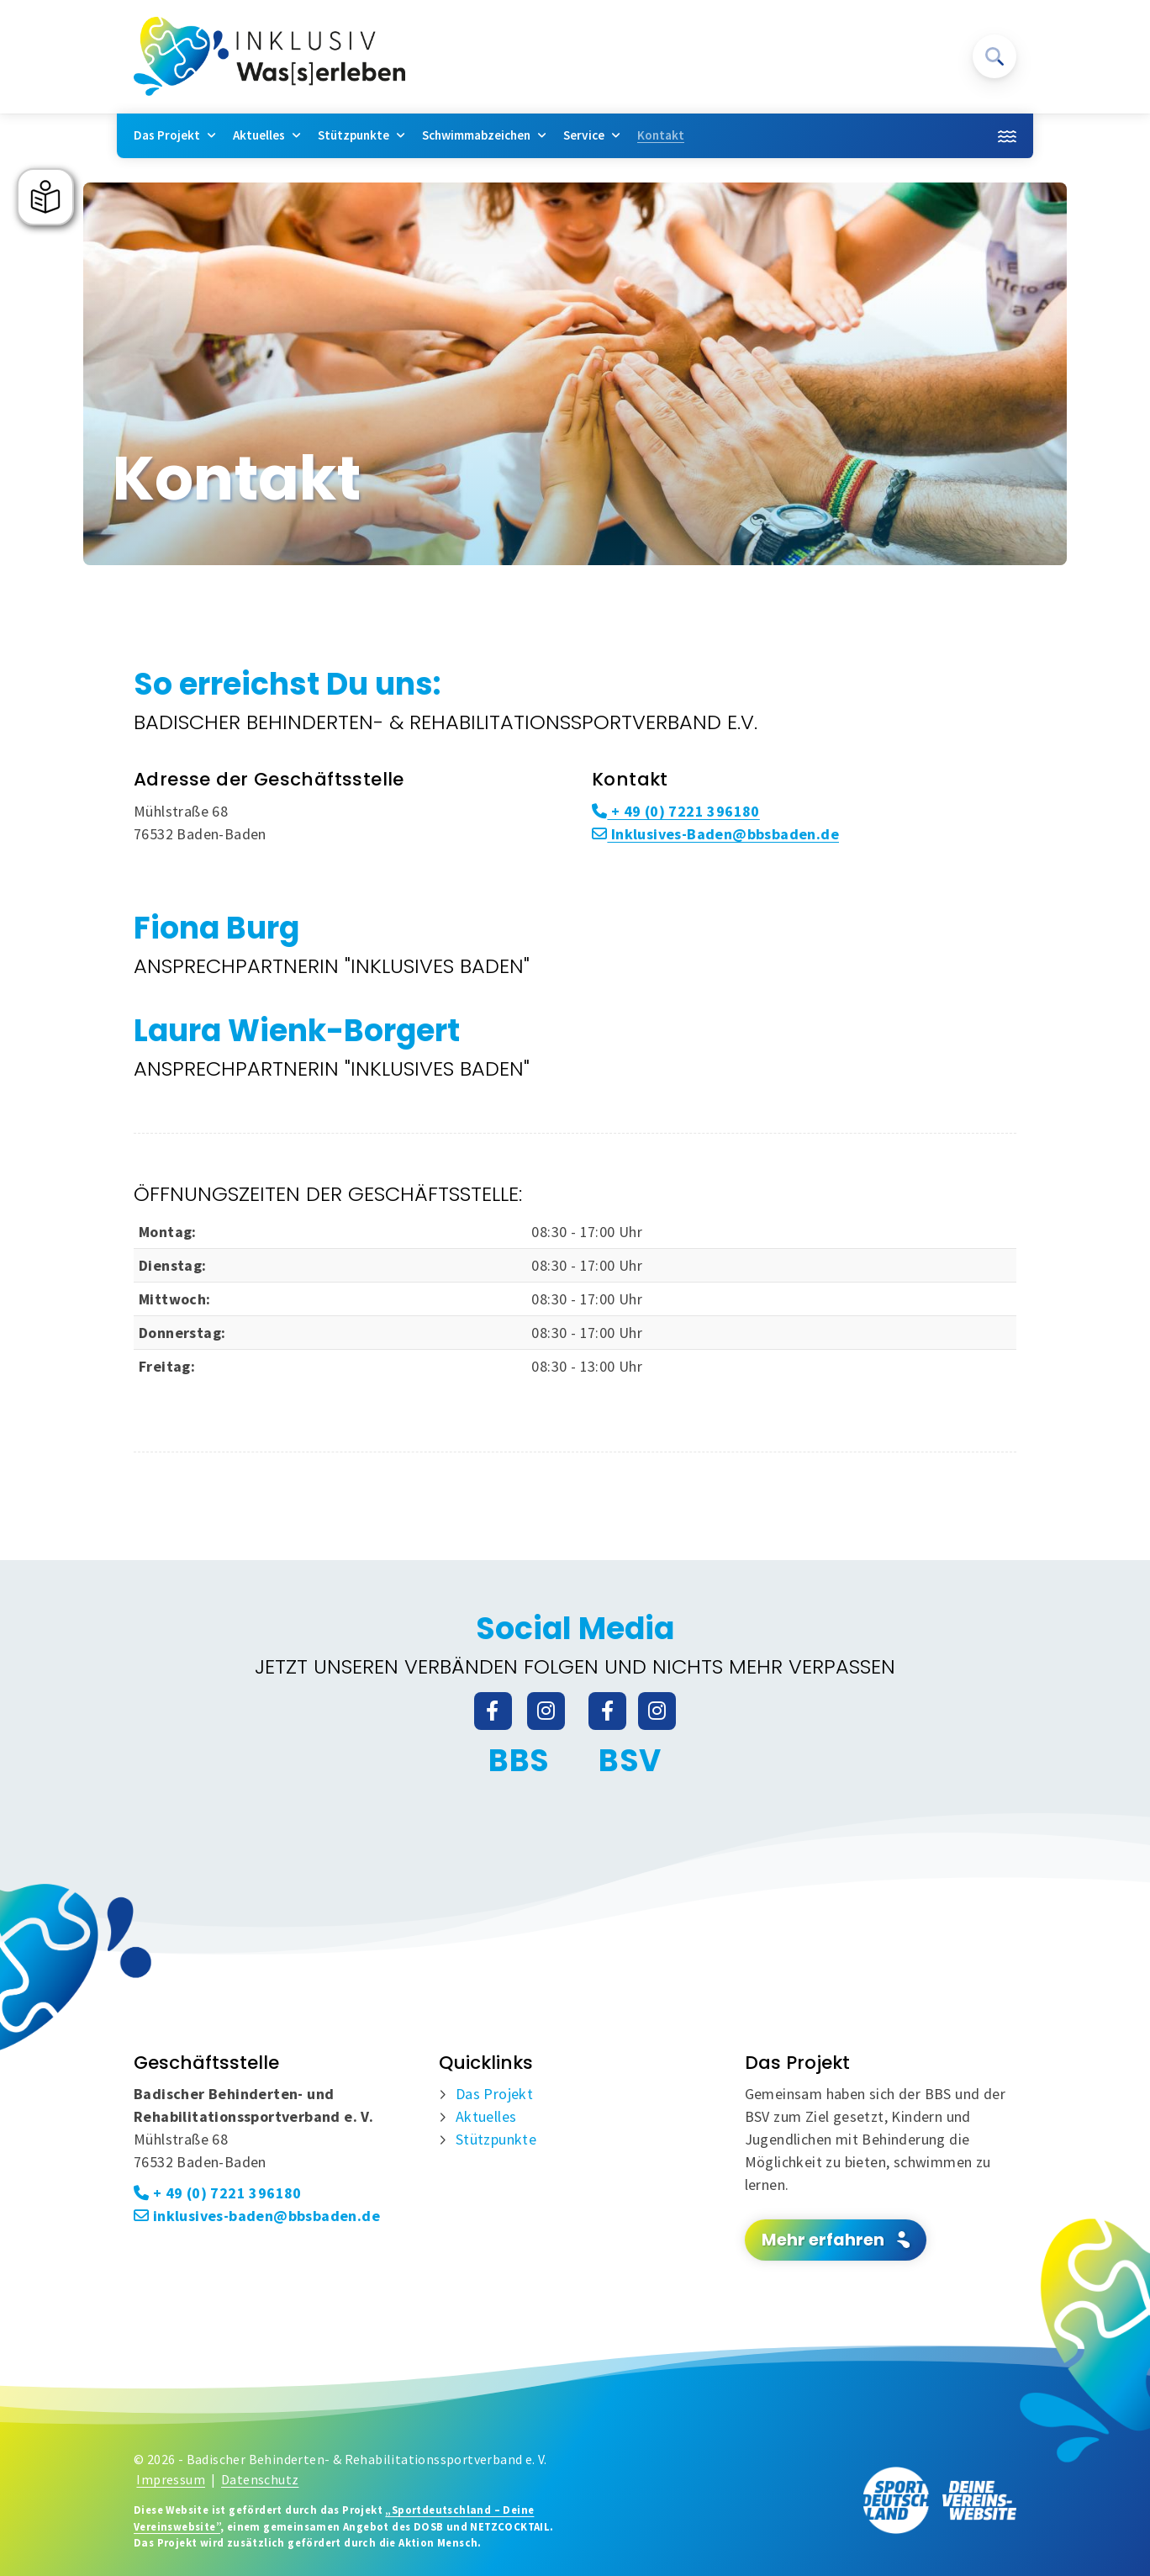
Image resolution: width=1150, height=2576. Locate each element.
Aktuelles (259, 135)
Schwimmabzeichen (476, 135)
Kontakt (660, 135)
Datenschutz (259, 2480)
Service (583, 135)
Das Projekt (167, 135)
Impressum (170, 2480)
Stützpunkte (353, 135)
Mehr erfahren (823, 2240)
